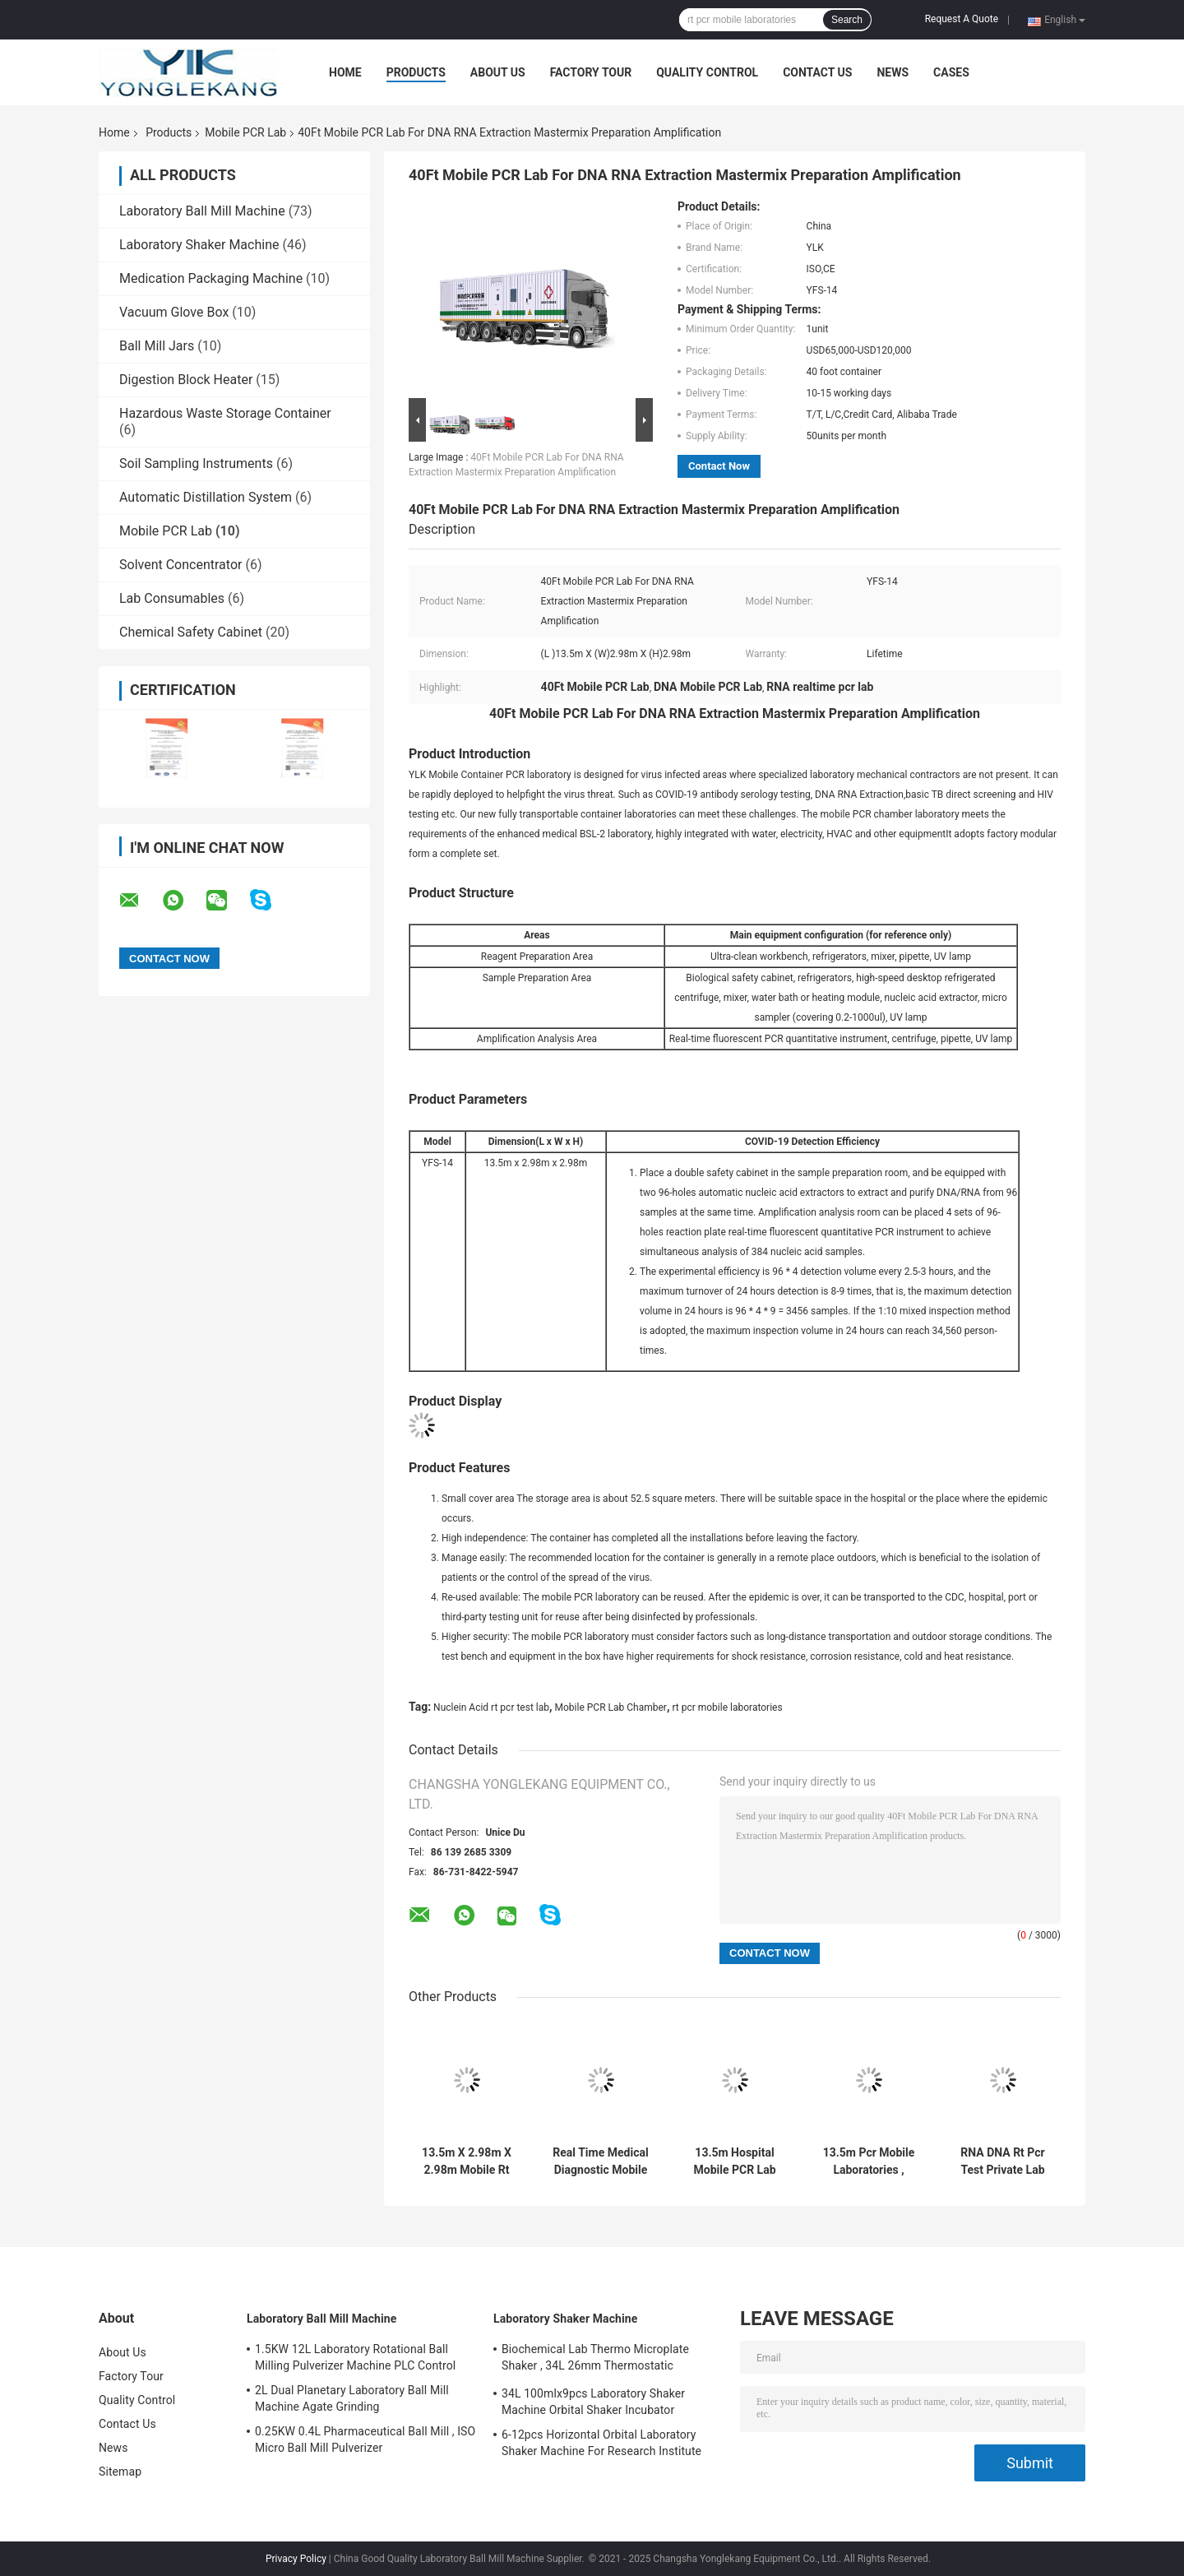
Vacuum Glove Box (174, 312)
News (892, 72)
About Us (497, 72)
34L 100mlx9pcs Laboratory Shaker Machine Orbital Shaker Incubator (593, 2401)
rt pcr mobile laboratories (727, 1707)
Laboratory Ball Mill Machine (202, 211)
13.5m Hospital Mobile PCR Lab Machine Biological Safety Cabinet (735, 2161)
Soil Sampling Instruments (196, 463)
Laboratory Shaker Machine (199, 245)
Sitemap (120, 2471)
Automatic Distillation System (205, 497)
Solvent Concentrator (180, 564)
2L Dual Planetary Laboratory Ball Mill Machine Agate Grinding (352, 2398)
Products (416, 72)
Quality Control (707, 72)
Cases (951, 72)
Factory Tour (591, 72)
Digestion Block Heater (185, 379)
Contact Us (817, 72)
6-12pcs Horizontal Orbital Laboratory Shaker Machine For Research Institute (601, 2443)
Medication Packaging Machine (211, 278)
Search (847, 19)
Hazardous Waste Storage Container (225, 413)
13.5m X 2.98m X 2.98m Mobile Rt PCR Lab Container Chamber (466, 2161)
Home (345, 72)
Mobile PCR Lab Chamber (611, 1707)
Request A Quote (961, 19)
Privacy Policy (296, 2558)
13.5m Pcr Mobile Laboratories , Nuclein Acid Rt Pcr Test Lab (869, 2161)
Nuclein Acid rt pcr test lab (491, 1707)
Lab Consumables (171, 598)
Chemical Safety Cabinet (190, 632)
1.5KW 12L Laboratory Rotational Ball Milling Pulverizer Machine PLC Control (355, 2357)
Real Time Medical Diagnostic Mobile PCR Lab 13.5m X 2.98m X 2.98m (600, 2161)
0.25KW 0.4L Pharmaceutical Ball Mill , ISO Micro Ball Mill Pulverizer (365, 2439)
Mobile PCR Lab (245, 132)
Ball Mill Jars (156, 346)
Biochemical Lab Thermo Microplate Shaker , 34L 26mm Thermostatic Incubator (595, 2359)
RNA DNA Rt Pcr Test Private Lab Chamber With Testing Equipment (1003, 2161)
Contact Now (719, 466)
